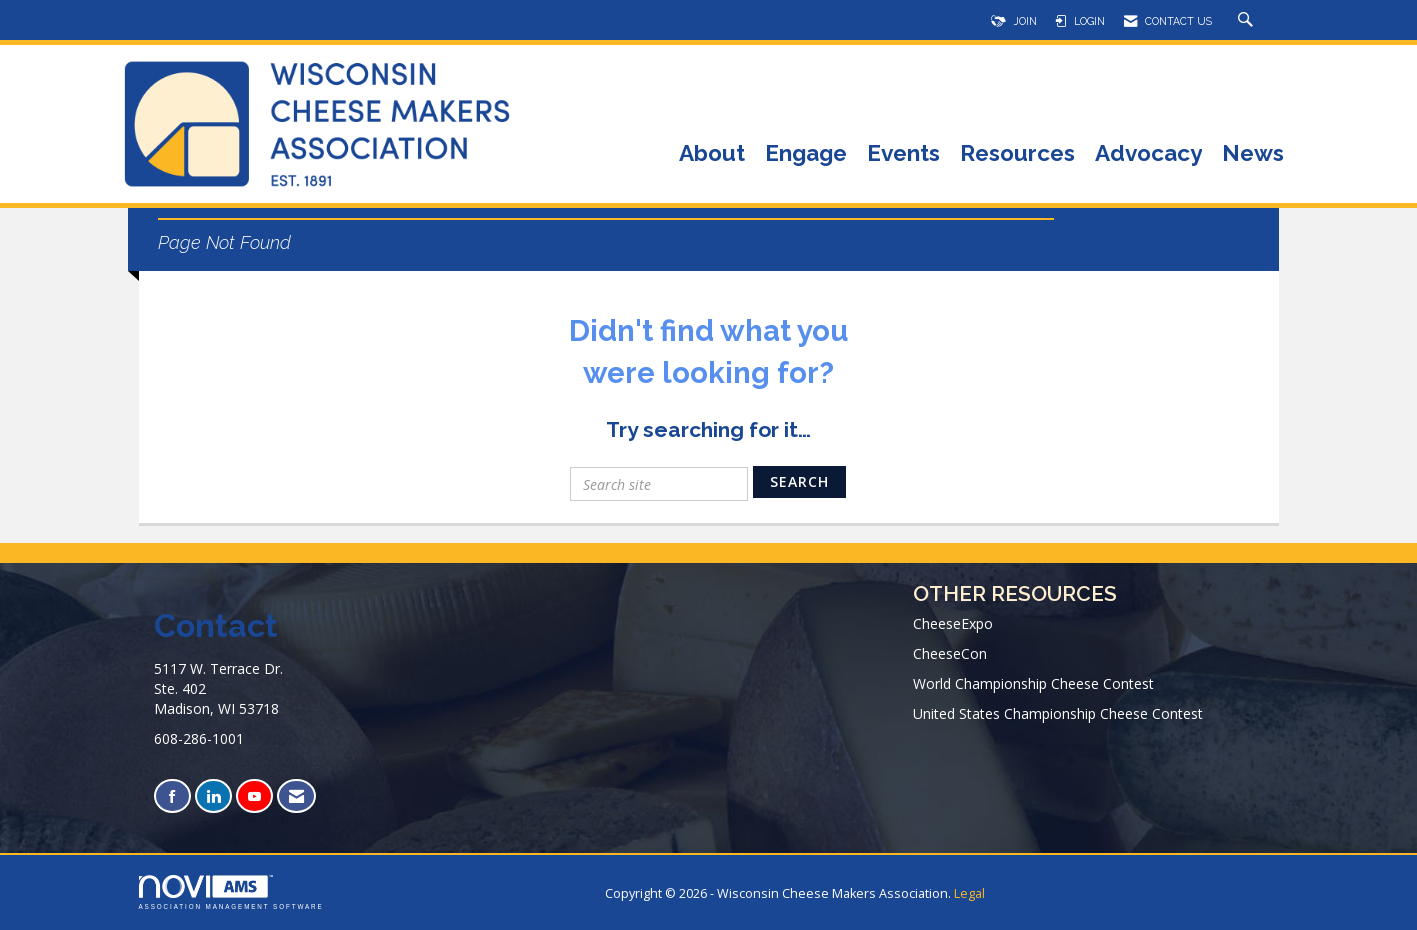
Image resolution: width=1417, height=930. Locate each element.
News (1253, 154)
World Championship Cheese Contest (1033, 683)
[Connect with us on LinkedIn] (213, 796)
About (712, 154)
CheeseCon (950, 653)
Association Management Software (231, 892)
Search (799, 481)
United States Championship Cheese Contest (1058, 713)
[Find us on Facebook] (172, 796)
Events (903, 154)
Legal (969, 893)
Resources (1017, 154)
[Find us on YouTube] (254, 796)
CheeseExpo (953, 623)
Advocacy (1148, 154)
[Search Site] (1248, 21)
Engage (806, 154)
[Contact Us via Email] (296, 796)
